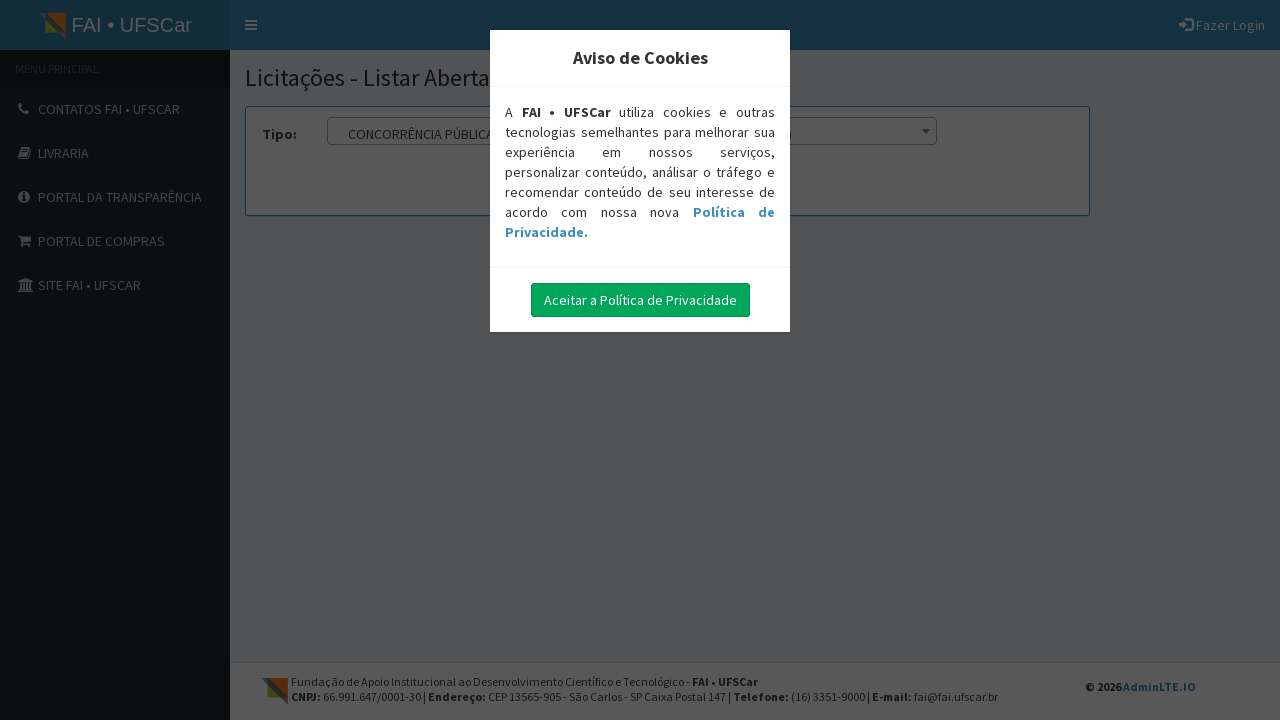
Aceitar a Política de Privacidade (640, 300)
